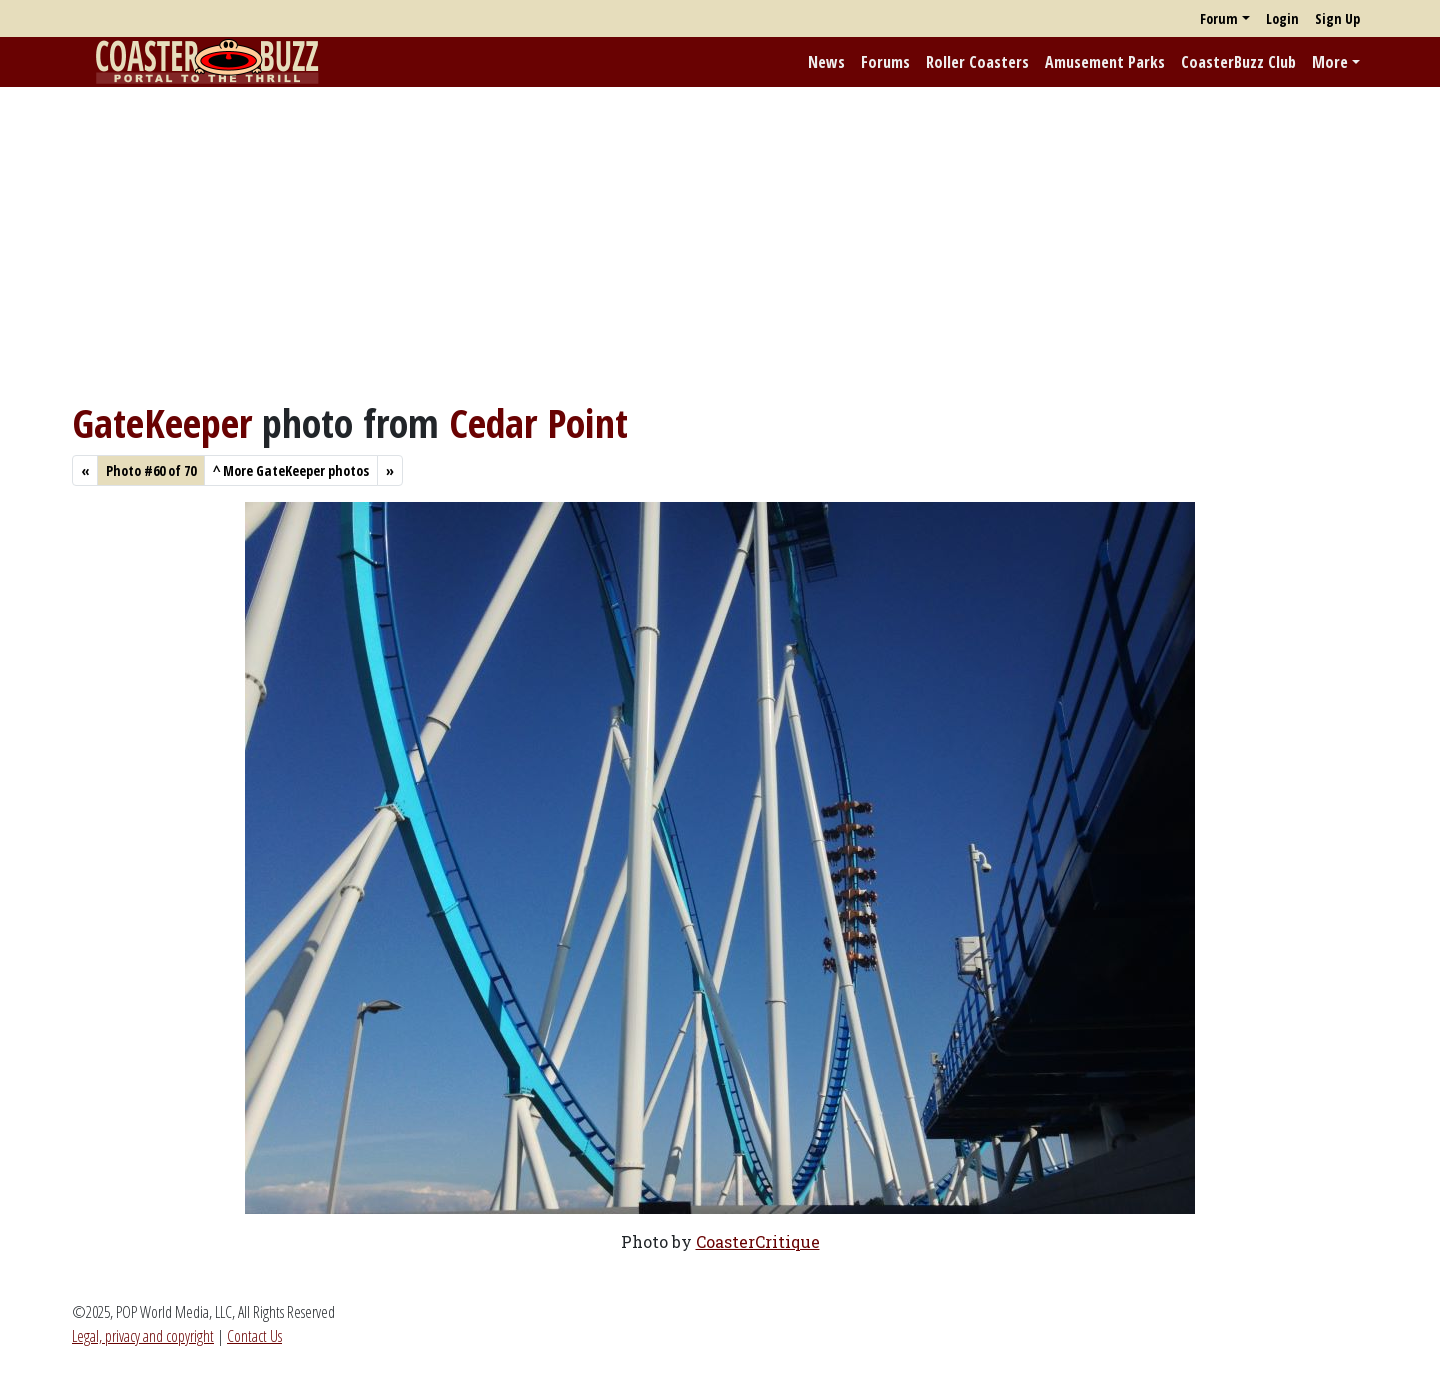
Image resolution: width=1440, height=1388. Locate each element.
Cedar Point (538, 422)
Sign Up (1337, 18)
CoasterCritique (758, 1241)
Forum (1219, 18)
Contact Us (254, 1336)
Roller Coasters (977, 62)
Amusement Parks (1105, 62)
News (826, 62)
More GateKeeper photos (291, 470)
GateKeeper (162, 422)
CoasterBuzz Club (1238, 62)
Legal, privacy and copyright (143, 1336)
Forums (885, 62)
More (1330, 62)
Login (1282, 18)
